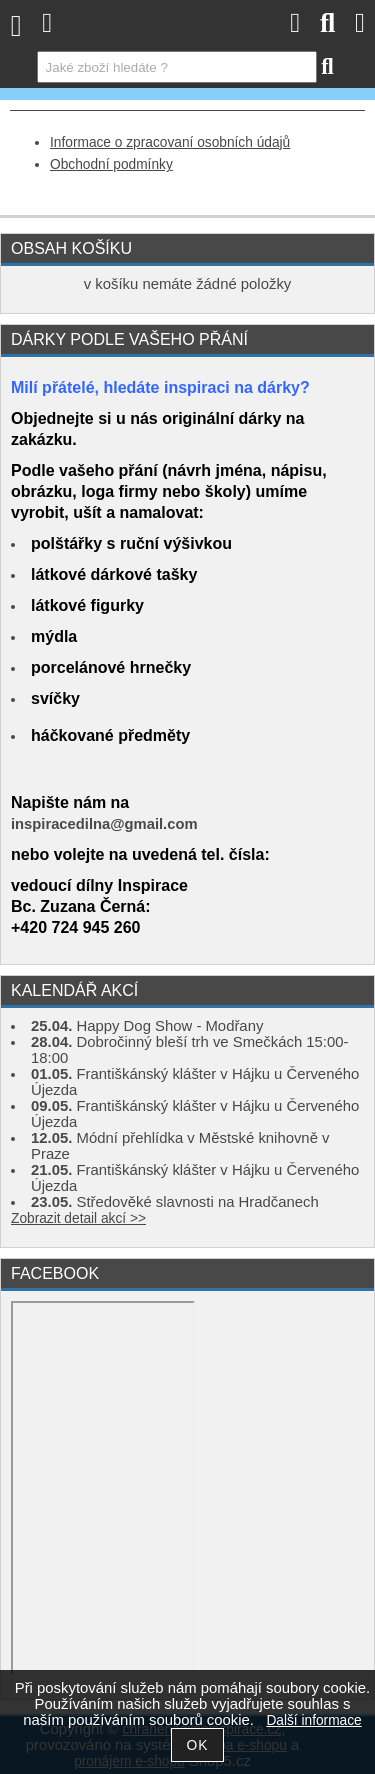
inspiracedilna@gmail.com (104, 824)
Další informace (313, 1720)
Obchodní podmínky (111, 164)
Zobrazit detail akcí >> (78, 1218)
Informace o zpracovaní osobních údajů (170, 142)
